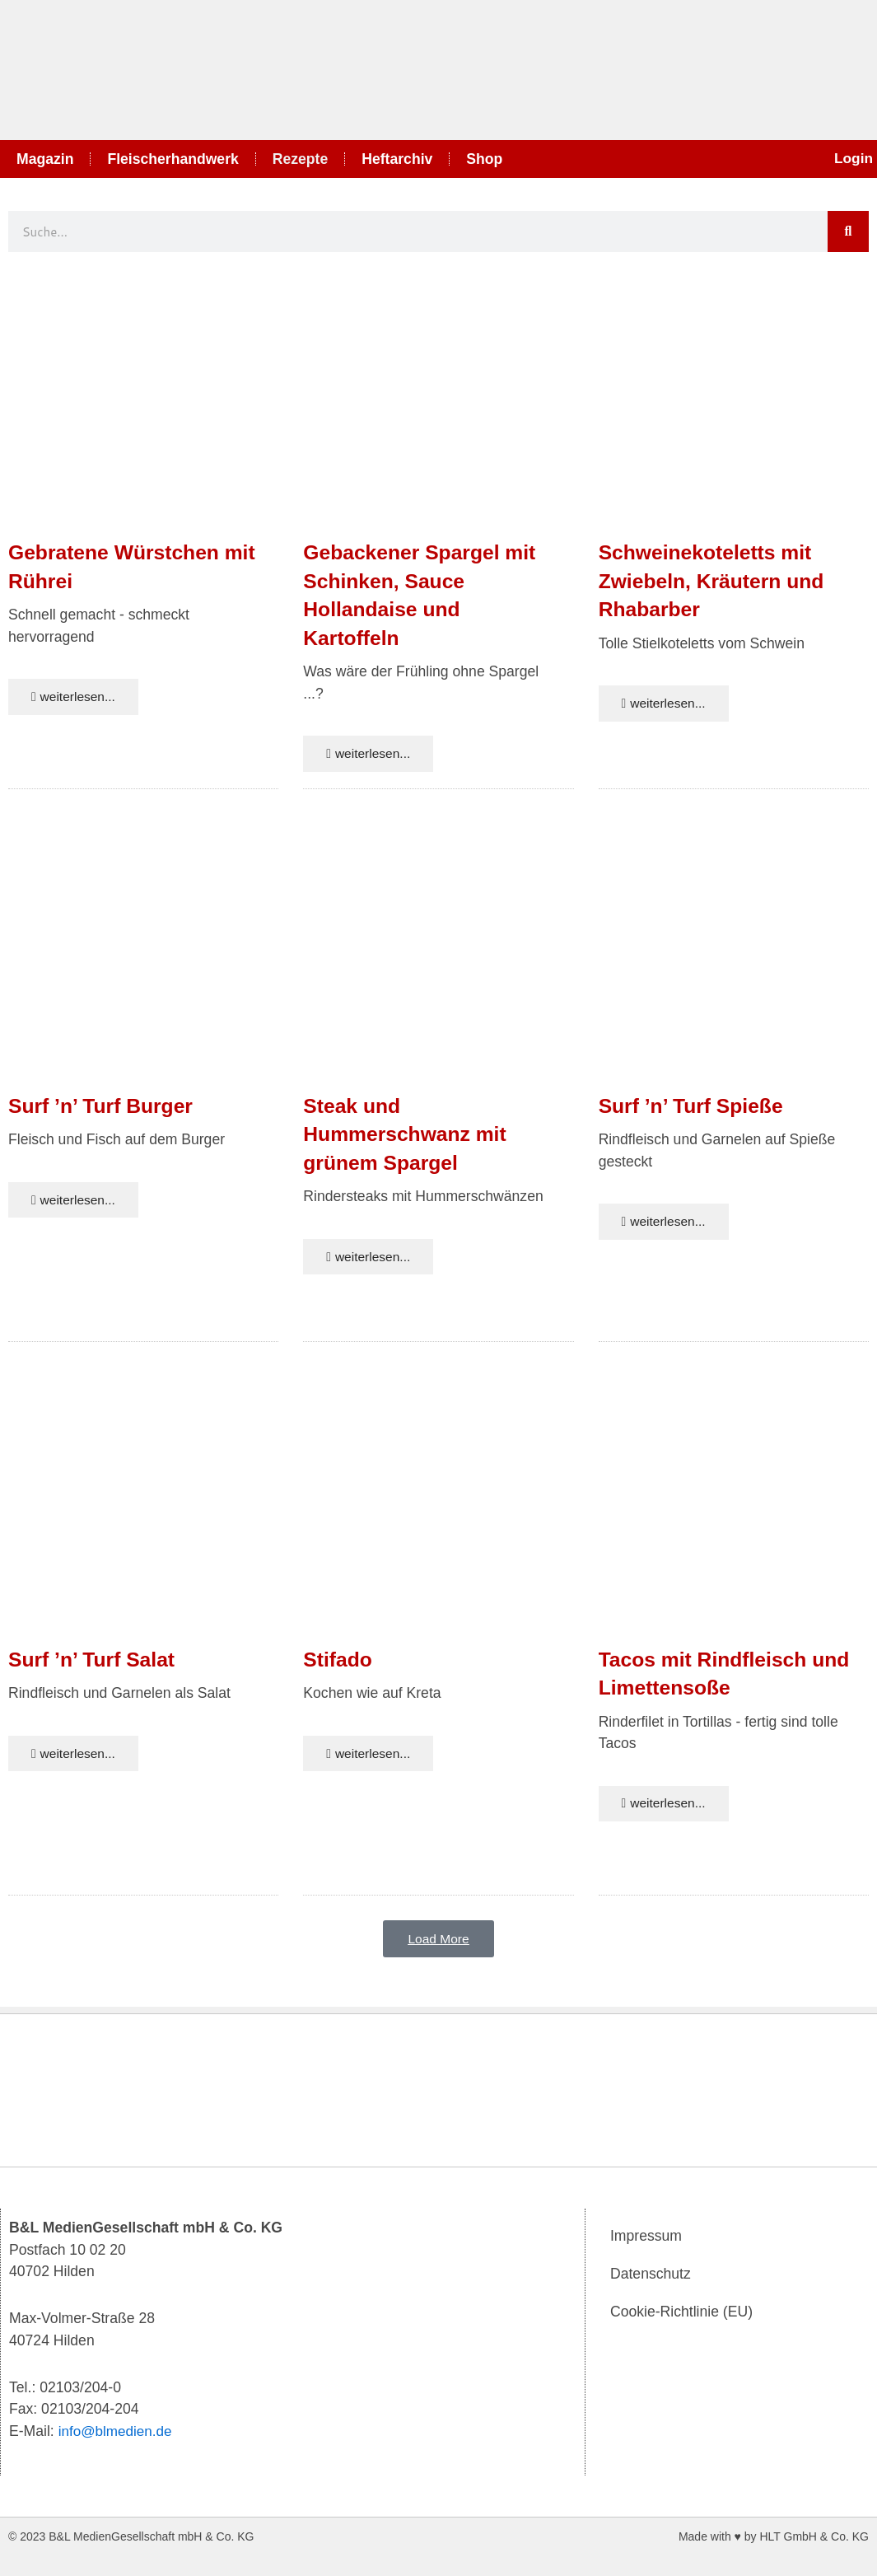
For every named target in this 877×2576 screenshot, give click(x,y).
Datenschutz (650, 2274)
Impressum (646, 2236)
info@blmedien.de (116, 2431)
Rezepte (300, 159)
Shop (484, 159)
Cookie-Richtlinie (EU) (681, 2312)
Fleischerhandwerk (172, 159)
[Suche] (848, 231)
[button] (438, 1946)
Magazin (44, 159)
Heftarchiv (397, 159)
